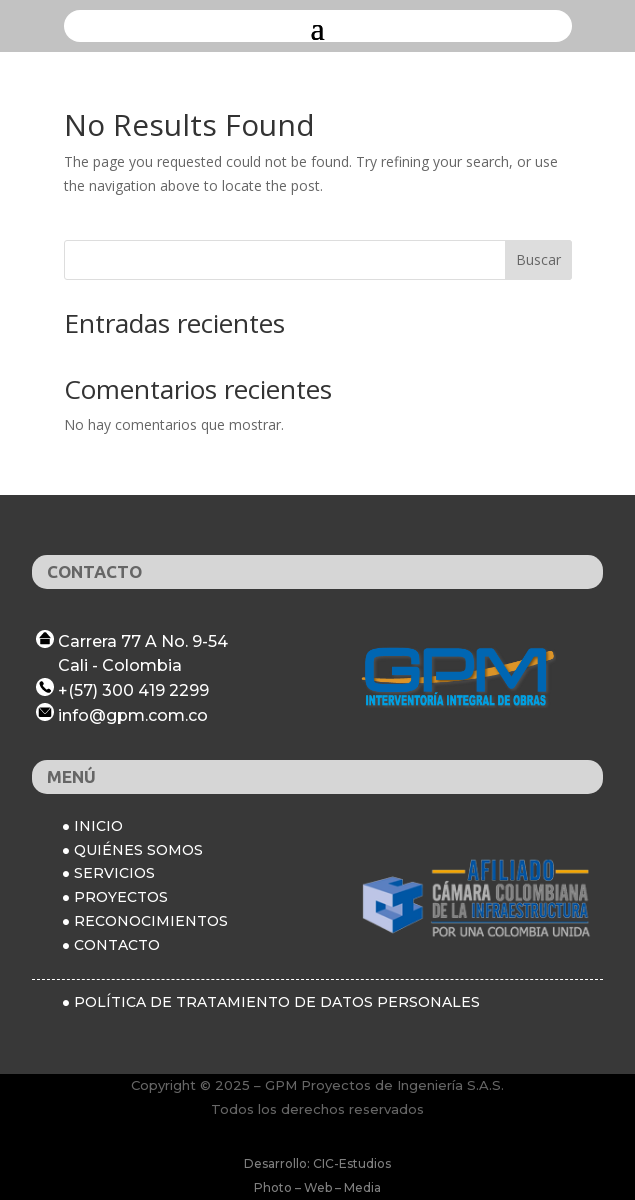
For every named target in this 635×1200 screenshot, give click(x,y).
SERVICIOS (114, 873)
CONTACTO (117, 945)
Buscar (538, 259)
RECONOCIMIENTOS (151, 921)
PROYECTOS (121, 897)
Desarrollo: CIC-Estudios (317, 1163)
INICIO (98, 826)
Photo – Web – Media (317, 1187)
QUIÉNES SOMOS (138, 850)
